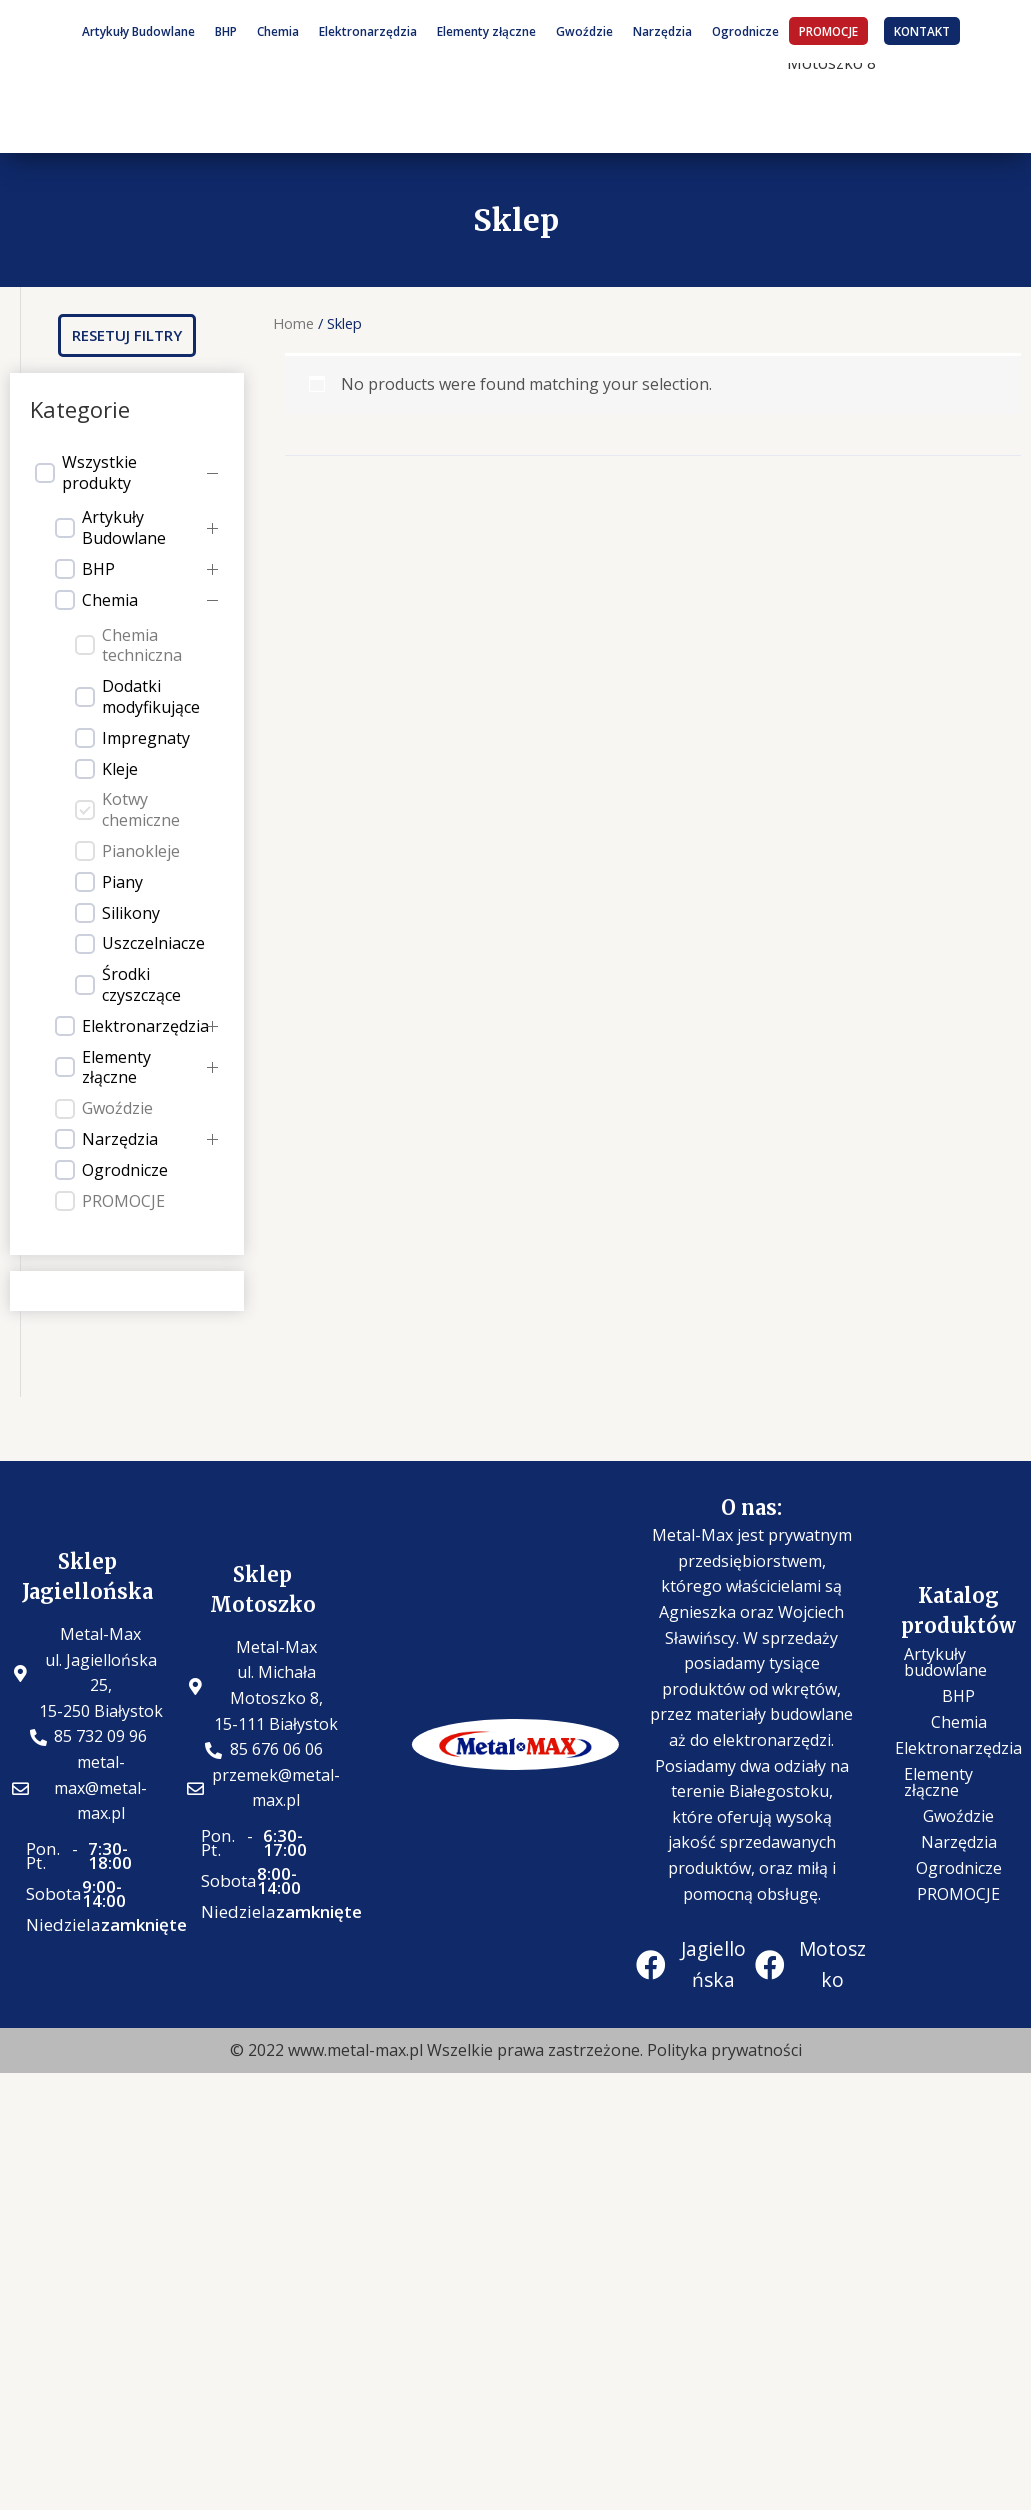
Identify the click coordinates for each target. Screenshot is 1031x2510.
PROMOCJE (828, 31)
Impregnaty (146, 738)
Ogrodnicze (745, 31)
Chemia (278, 31)
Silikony (131, 913)
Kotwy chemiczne (141, 810)
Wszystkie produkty (99, 473)
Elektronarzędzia (368, 31)
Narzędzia (662, 31)
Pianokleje (141, 851)
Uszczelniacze (153, 943)
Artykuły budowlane (945, 1662)
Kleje (120, 769)
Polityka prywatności (724, 2050)
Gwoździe (584, 31)
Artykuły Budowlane (138, 31)
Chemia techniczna (142, 646)
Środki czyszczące (141, 985)
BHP (226, 31)
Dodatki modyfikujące (151, 697)
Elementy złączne (486, 31)
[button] (127, 335)
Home (293, 323)
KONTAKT (922, 31)
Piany (122, 882)
